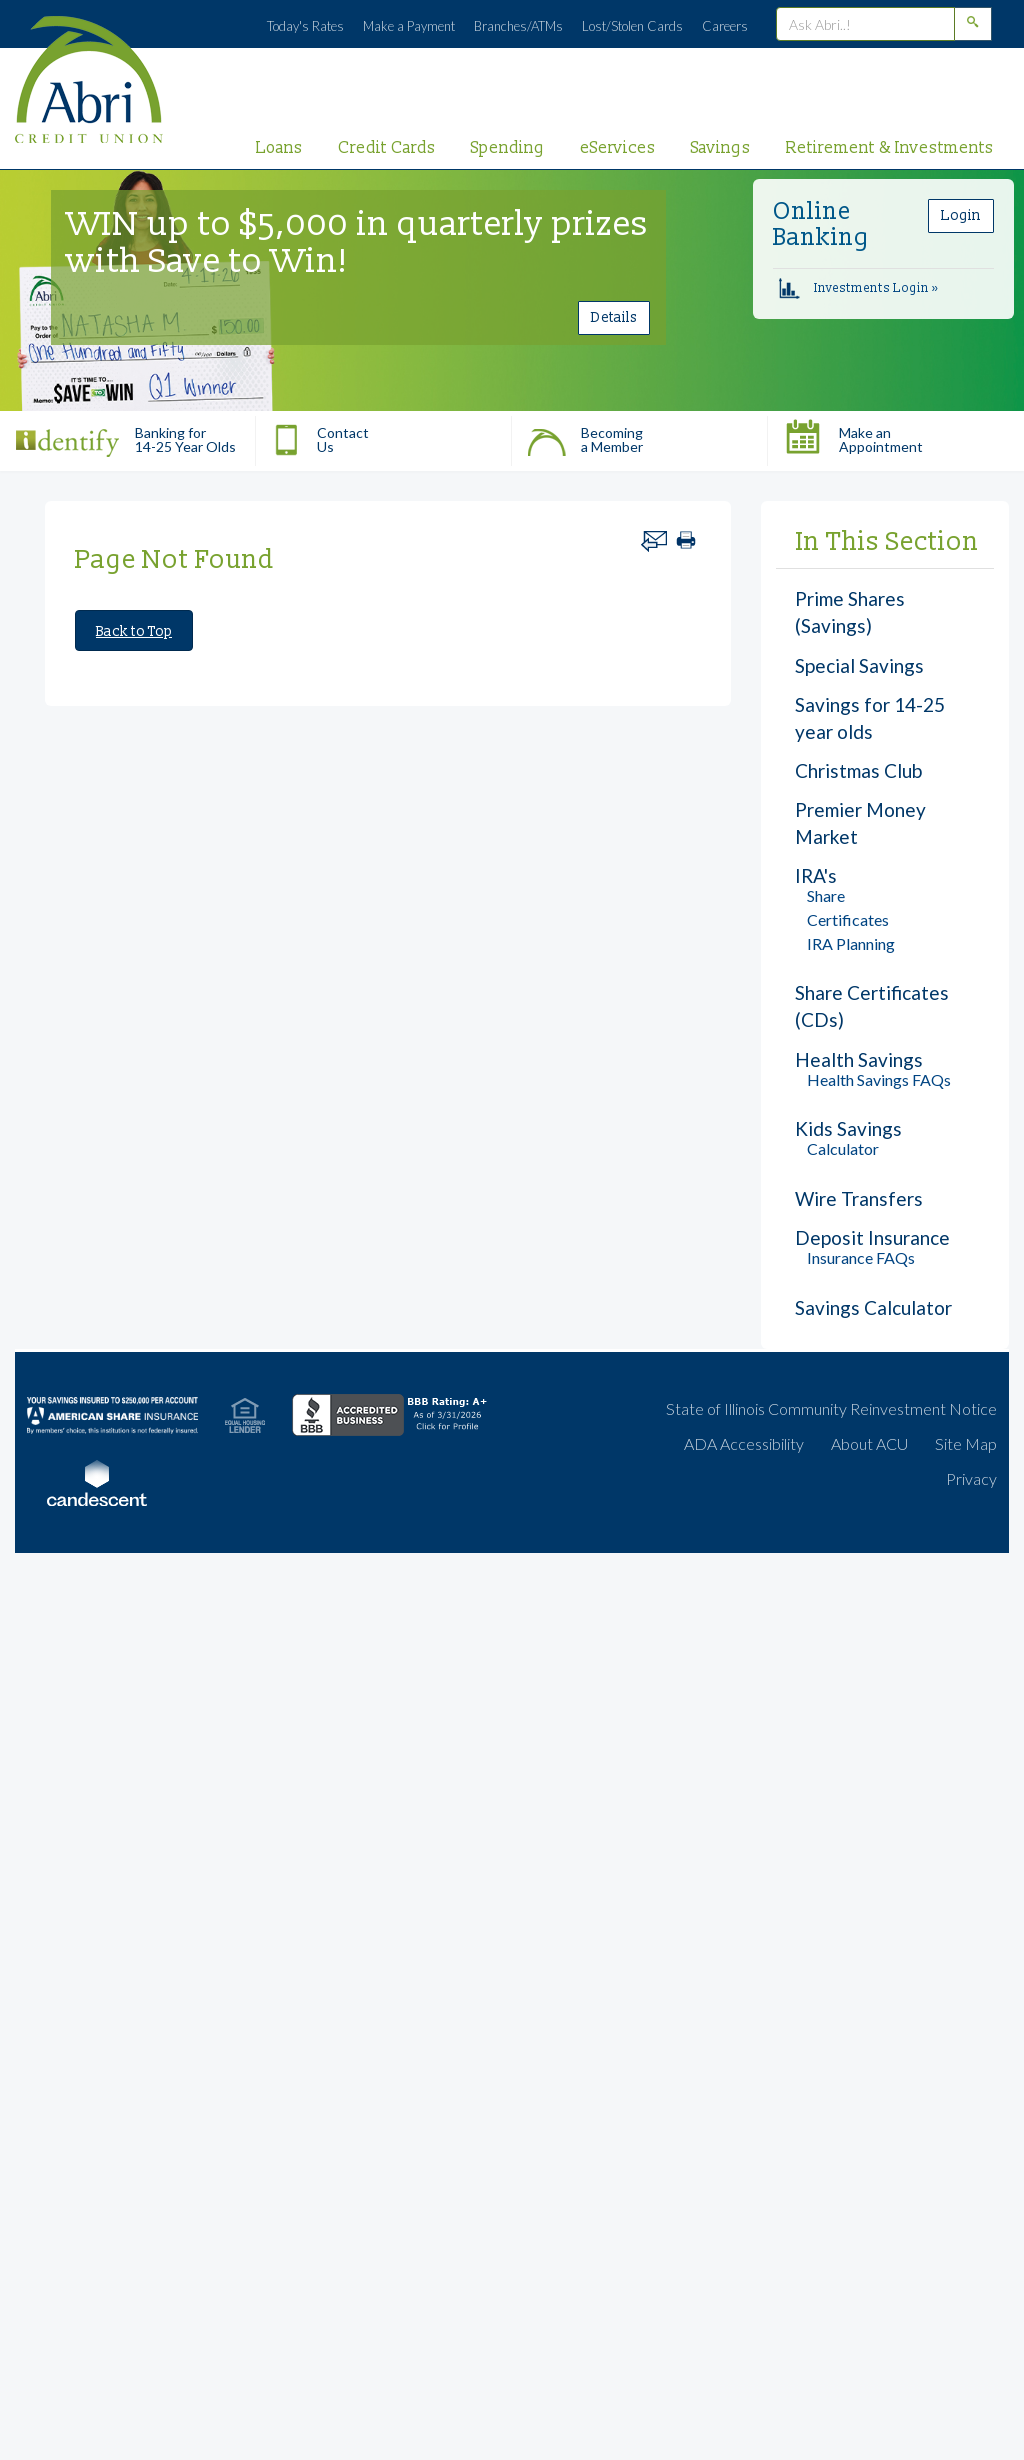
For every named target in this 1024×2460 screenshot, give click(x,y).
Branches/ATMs (518, 26)
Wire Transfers (859, 1198)
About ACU (869, 1443)
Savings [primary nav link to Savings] (721, 148)
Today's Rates (305, 26)
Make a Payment (409, 26)
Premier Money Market (860, 823)
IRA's (816, 875)
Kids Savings (848, 1128)
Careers (725, 26)
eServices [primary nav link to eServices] (618, 148)
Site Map (966, 1443)
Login (961, 215)
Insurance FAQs (861, 1257)
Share (826, 895)
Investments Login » (858, 288)
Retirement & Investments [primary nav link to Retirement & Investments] (890, 148)
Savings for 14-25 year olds (870, 718)
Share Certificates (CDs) (872, 1006)
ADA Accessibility (744, 1443)
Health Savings (859, 1059)
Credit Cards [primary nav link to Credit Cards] (387, 148)
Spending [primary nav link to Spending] (508, 148)
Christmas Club (858, 770)
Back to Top (134, 631)
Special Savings (859, 665)
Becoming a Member (585, 435)
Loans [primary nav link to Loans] (279, 148)
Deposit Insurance (872, 1237)
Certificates (848, 919)
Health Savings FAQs (879, 1079)
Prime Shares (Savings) (850, 612)
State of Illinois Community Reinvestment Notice (831, 1408)
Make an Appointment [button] (853, 435)
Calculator (843, 1148)
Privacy (971, 1478)
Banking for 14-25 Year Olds (125, 435)
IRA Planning (851, 943)
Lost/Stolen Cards (632, 26)
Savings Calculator (873, 1307)
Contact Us (320, 435)
